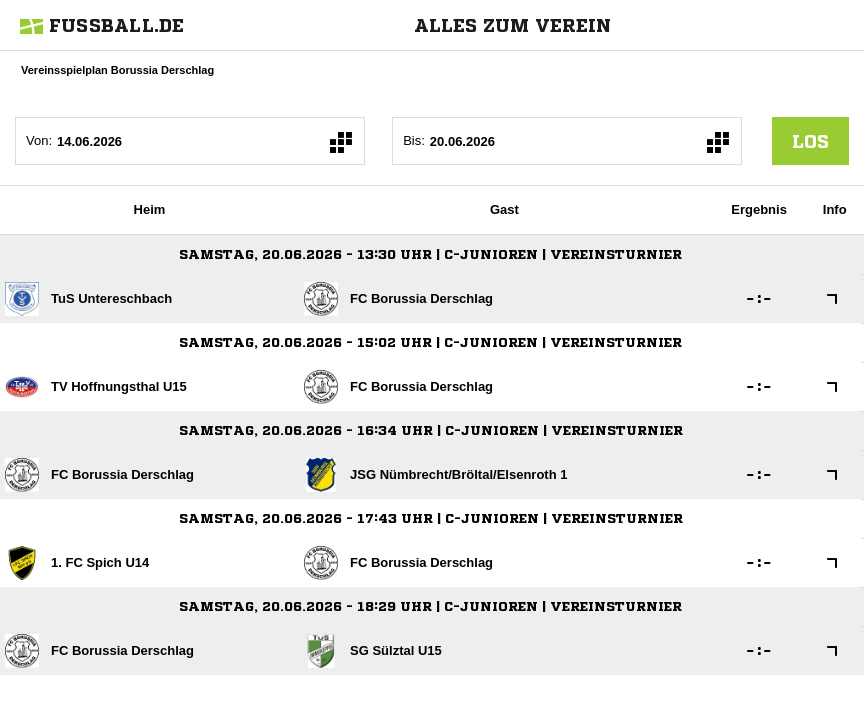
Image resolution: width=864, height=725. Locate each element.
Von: (39, 140)
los (810, 141)
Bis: (414, 140)
